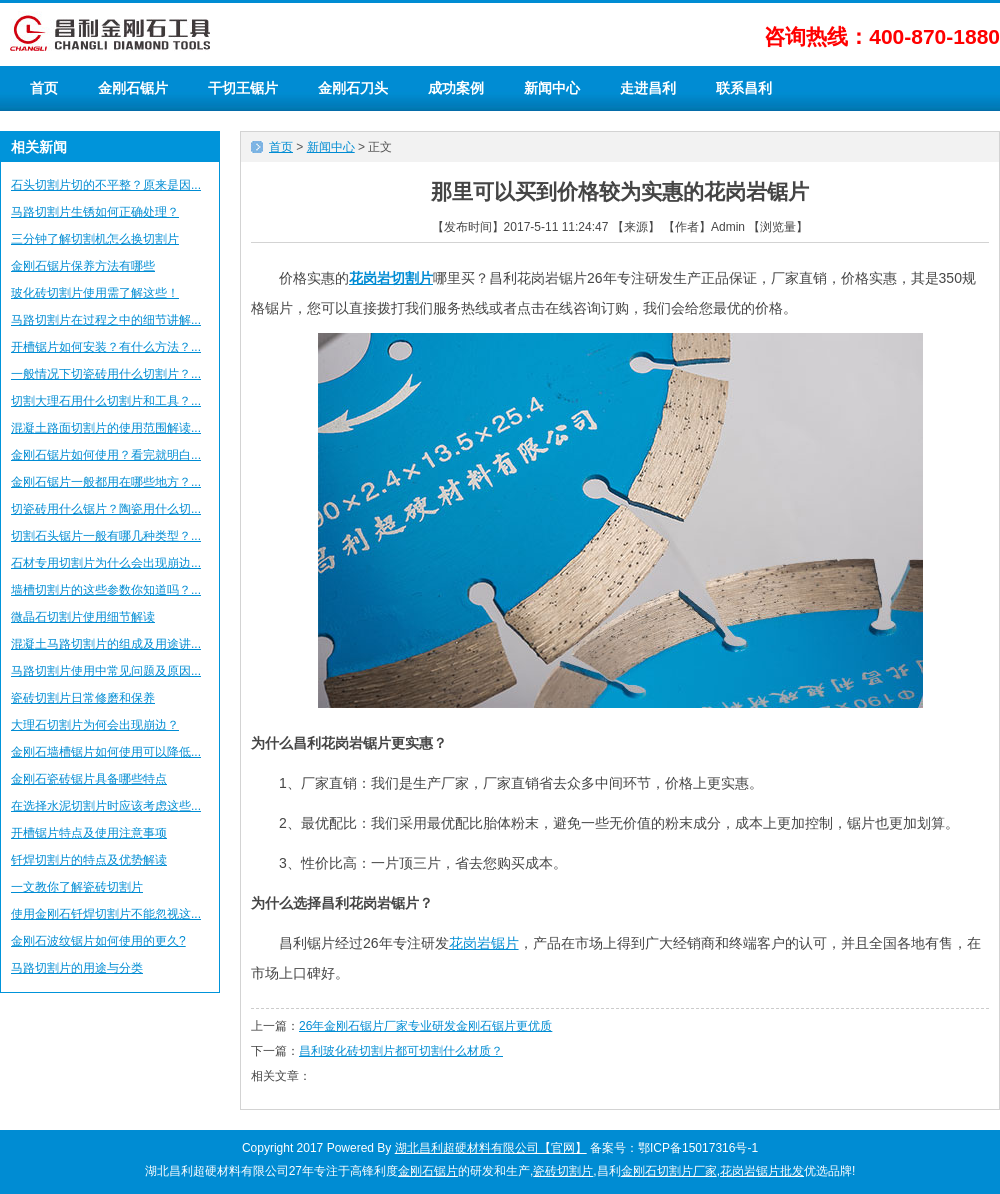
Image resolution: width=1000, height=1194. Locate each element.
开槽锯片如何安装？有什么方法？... (106, 347)
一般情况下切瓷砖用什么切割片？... (106, 374)
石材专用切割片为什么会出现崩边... (106, 563)
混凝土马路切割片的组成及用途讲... (106, 644)
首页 (44, 88)
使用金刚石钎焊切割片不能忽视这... (106, 914)
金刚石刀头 (353, 88)
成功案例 (456, 88)
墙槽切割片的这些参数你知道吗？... (106, 590)
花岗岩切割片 (391, 278)
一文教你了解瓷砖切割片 (77, 887)
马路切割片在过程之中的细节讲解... (106, 320)
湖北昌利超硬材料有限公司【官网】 (491, 1148)
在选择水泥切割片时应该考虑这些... (106, 806)
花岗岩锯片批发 (762, 1171)
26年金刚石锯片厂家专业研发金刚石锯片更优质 (425, 1026)
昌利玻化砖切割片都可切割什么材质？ (401, 1051)
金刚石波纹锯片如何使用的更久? (98, 941)
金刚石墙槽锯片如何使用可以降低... (106, 752)
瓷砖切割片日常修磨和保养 (83, 698)
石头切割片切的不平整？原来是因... (106, 185)
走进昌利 (648, 88)
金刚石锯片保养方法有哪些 (83, 266)
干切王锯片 (243, 88)
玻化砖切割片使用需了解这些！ (95, 293)
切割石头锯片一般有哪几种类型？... (106, 536)
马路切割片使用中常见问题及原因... (106, 671)
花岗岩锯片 (484, 943)
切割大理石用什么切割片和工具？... (106, 401)
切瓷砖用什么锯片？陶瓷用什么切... (106, 509)
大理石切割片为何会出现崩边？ (95, 725)
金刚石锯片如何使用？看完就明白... (106, 455)
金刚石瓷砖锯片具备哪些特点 (89, 779)
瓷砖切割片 (563, 1171)
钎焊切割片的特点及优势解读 (89, 860)
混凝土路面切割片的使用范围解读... (106, 428)
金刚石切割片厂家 (669, 1171)
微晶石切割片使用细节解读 (83, 617)
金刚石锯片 (133, 88)
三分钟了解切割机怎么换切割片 (95, 239)
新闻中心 (552, 88)
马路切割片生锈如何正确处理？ (95, 212)
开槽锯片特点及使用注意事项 (89, 833)
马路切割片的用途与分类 (77, 968)
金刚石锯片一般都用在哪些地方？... (106, 482)
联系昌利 (744, 88)
